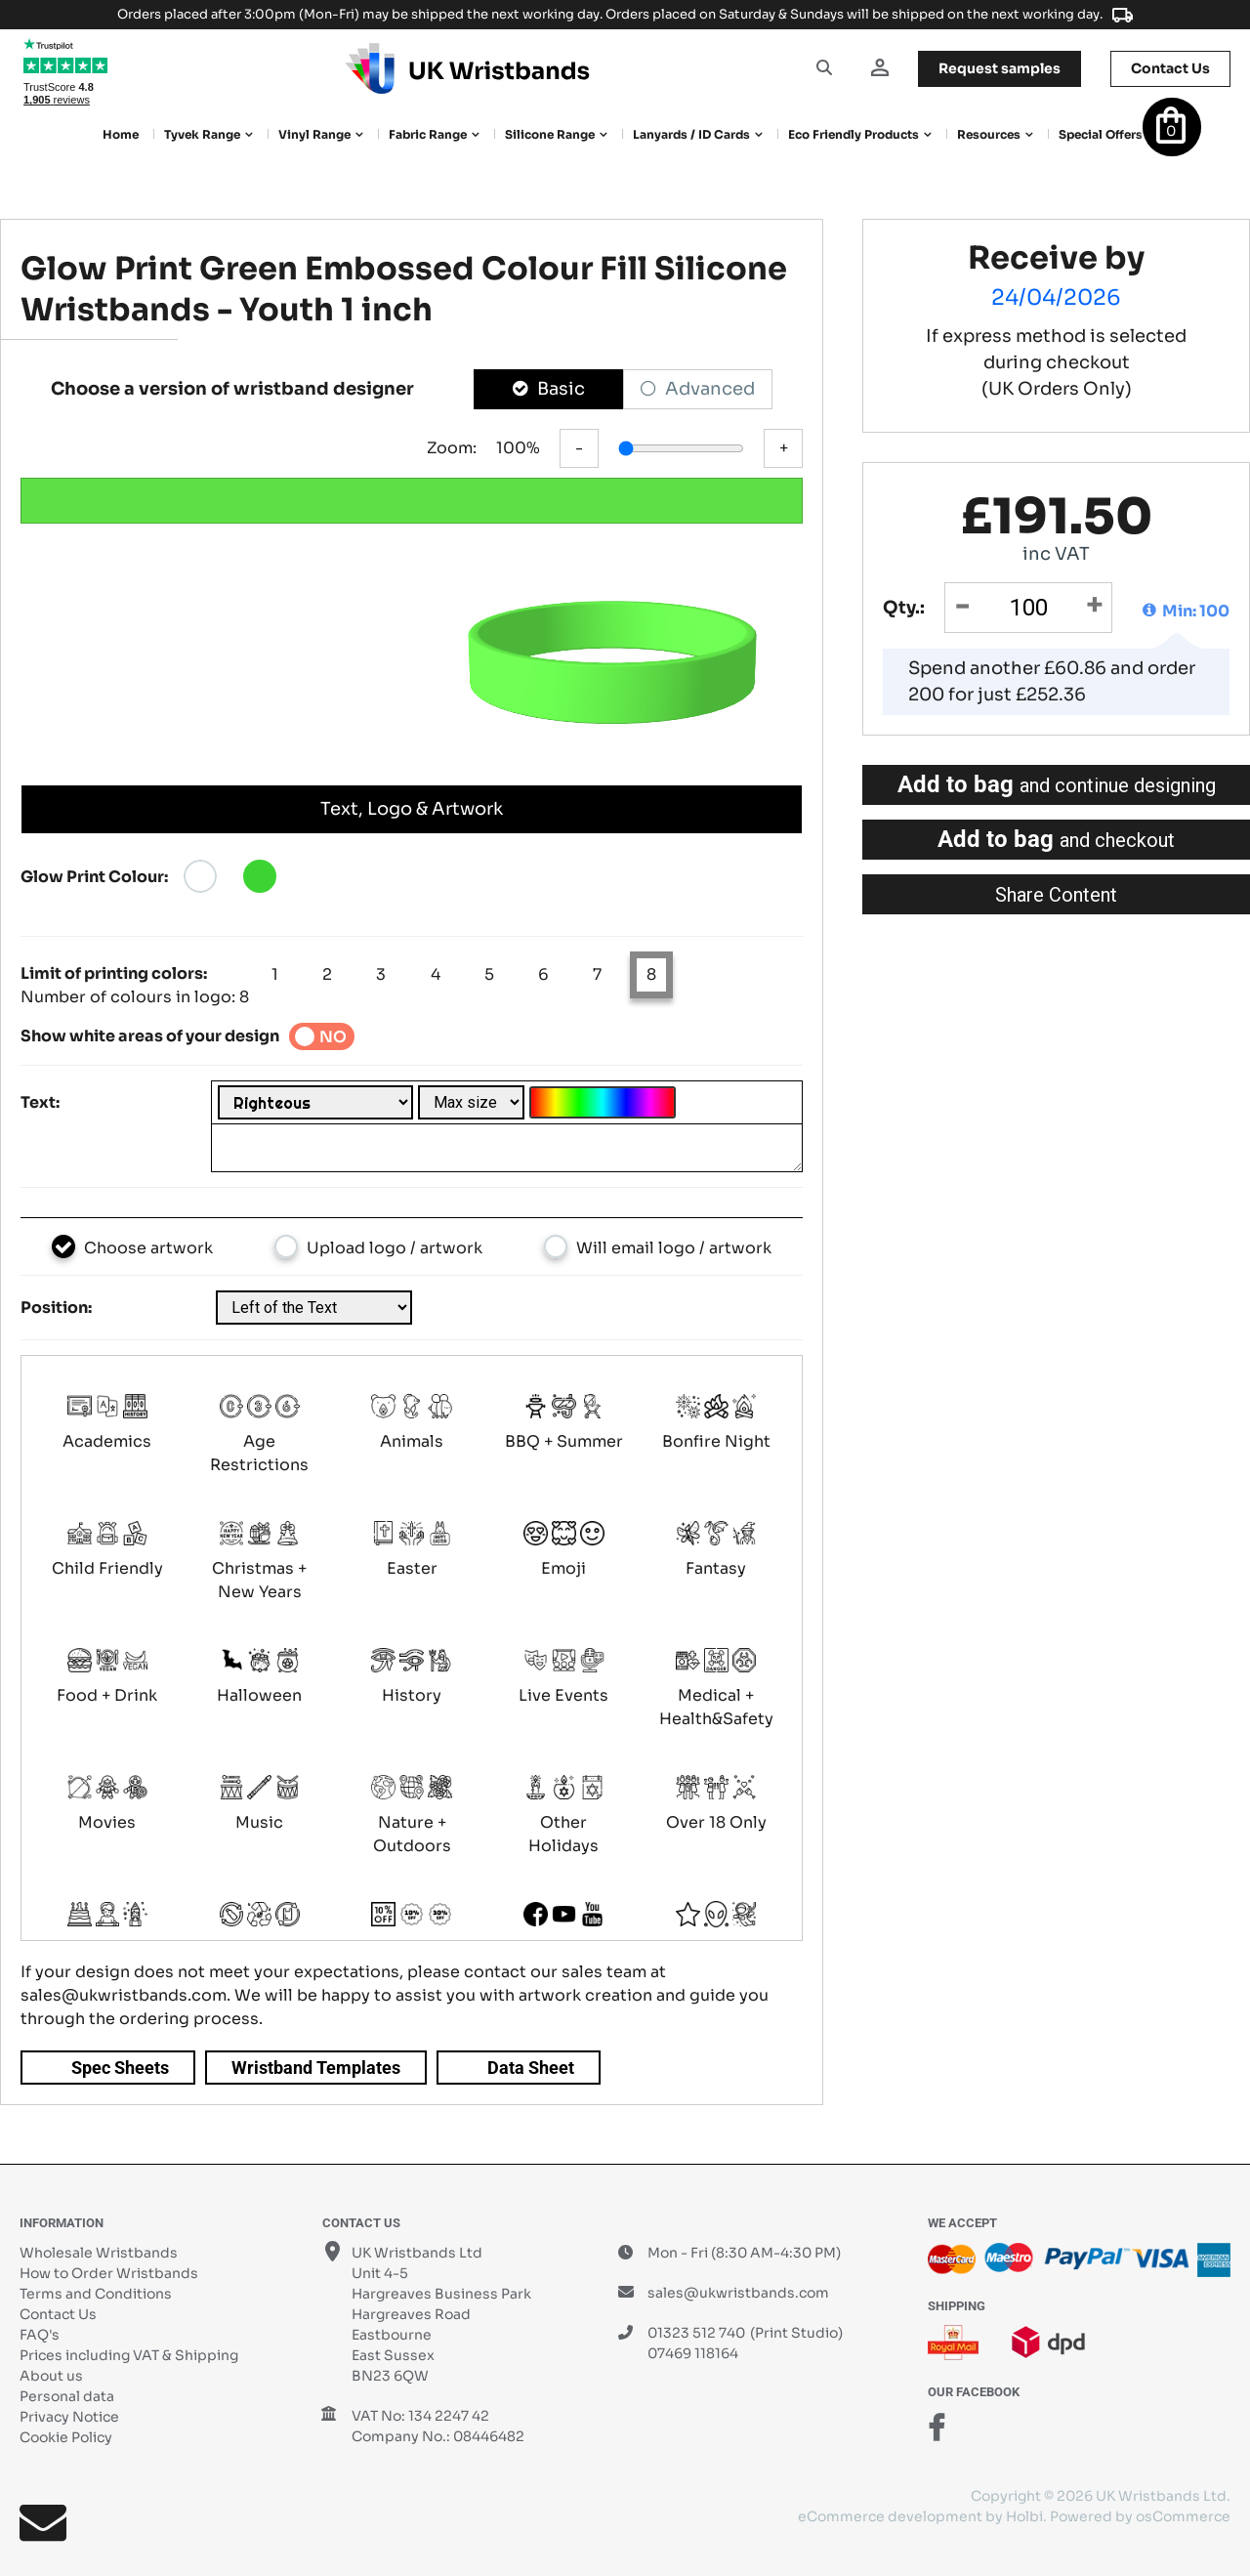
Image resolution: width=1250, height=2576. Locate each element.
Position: (56, 1307)
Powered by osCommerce (1140, 2516)
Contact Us (58, 2314)
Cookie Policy (66, 2437)
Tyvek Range (202, 134)
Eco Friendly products (853, 134)
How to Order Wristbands (109, 2273)
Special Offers (1101, 134)
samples (999, 68)
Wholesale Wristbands (99, 2252)
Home (121, 134)
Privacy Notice (69, 2417)
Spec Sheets (120, 2067)
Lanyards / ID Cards (691, 134)
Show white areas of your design (150, 1036)
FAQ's (40, 2335)
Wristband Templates (315, 2067)
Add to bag (1056, 784)
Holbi (1024, 2516)
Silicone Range (550, 134)
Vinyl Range (314, 134)
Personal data (67, 2396)
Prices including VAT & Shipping (129, 2355)
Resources (989, 134)
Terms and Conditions (96, 2293)
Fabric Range (428, 134)
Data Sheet (530, 2067)
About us (51, 2376)
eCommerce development (890, 2516)
